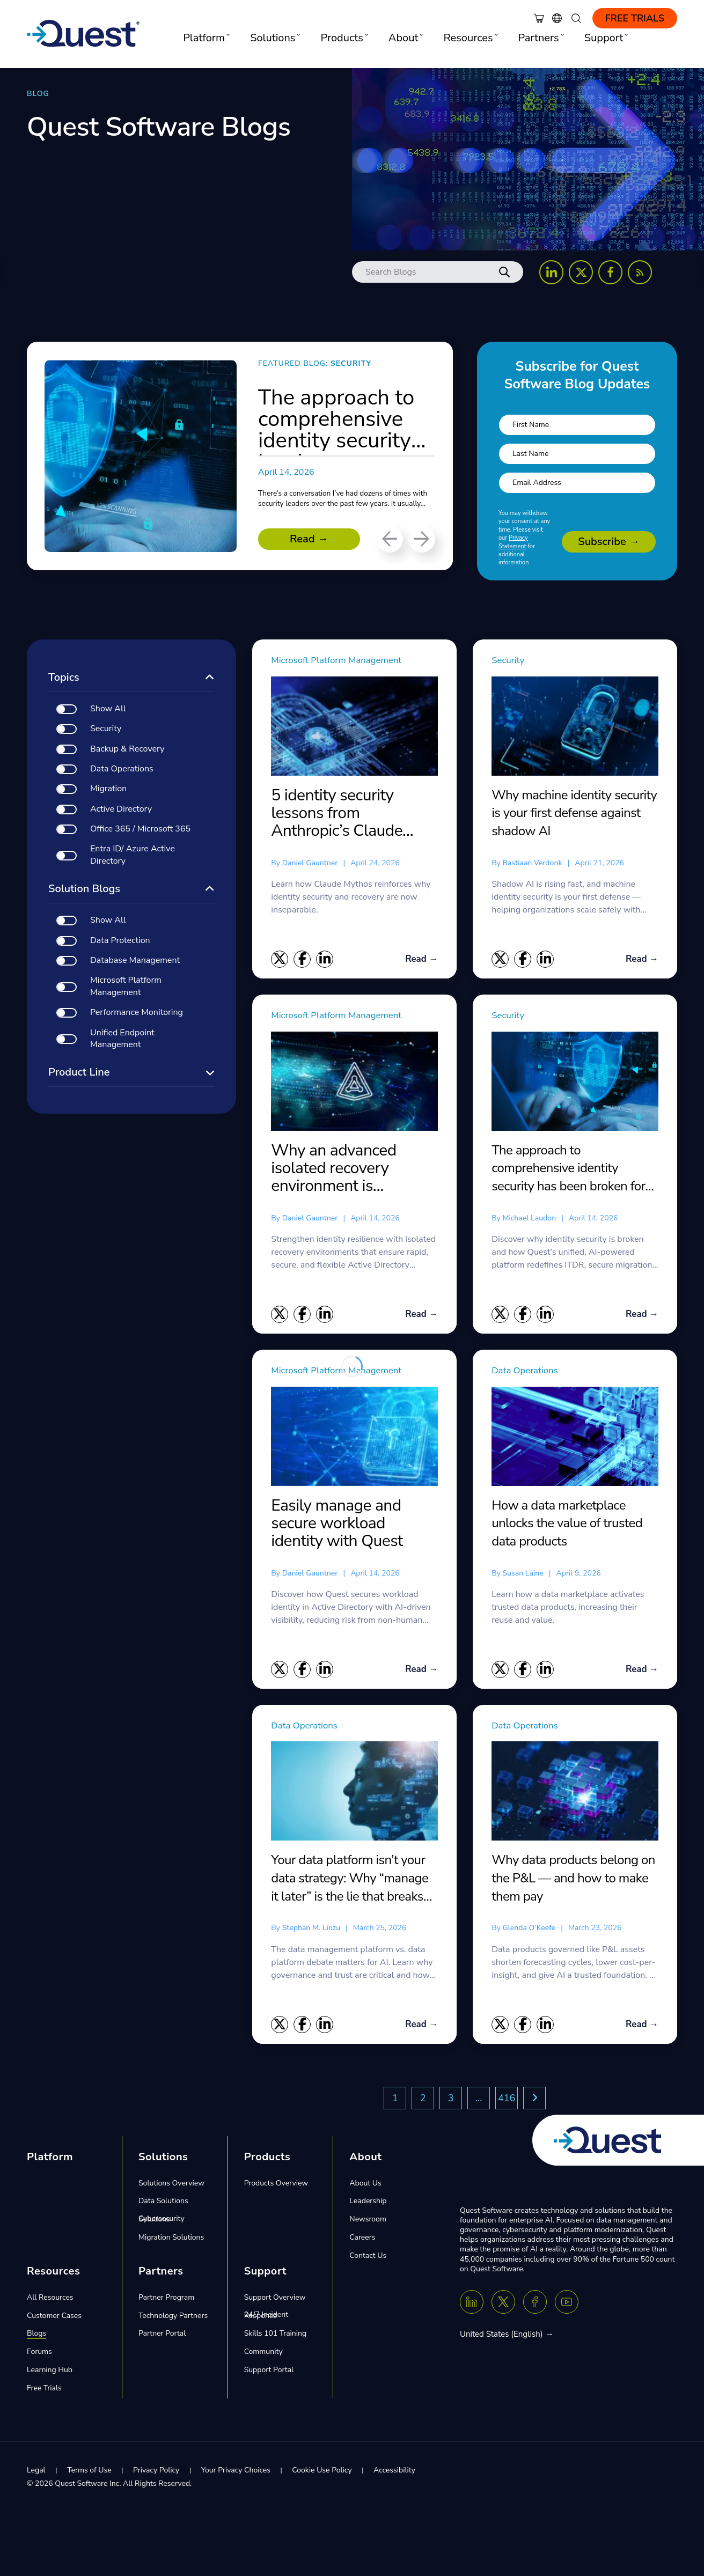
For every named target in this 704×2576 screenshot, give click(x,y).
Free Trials (634, 18)
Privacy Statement (513, 542)
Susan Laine (522, 1574)
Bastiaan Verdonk (532, 863)
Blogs (36, 2336)
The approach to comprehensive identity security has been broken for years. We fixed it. (568, 1169)
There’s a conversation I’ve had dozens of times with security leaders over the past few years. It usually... (344, 503)
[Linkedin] (471, 2305)
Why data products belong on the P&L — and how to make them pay (573, 1880)
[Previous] (389, 539)
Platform (50, 2159)
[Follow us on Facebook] (610, 272)
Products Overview (276, 2185)
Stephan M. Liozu (311, 1930)
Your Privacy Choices (235, 2473)
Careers (362, 2240)
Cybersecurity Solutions (161, 2221)
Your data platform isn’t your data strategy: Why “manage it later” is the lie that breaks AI (349, 1881)
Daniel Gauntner (310, 863)
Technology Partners (173, 2318)
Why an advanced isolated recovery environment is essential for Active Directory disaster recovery (336, 1169)
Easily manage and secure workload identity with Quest (336, 1524)
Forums (39, 2354)
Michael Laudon (529, 1218)
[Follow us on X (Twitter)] (581, 272)
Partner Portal (162, 2336)
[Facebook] (535, 2305)
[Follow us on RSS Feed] (640, 272)
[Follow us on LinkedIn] (551, 272)
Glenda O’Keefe (528, 1930)
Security (511, 659)
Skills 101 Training (275, 2336)
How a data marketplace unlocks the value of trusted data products (567, 1524)
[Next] (421, 539)
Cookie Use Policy (321, 2473)
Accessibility (394, 2473)
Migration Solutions (171, 2240)
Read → (309, 539)
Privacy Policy (156, 2473)
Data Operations (531, 1371)
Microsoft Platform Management (348, 659)
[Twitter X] (503, 2305)
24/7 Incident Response (266, 2318)
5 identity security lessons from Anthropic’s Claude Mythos (336, 813)
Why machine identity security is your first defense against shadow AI (574, 813)
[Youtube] (566, 2305)
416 (506, 2100)
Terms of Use (89, 2473)
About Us (365, 2185)
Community (263, 2354)
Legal (36, 2473)
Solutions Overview (171, 2185)
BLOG (38, 94)
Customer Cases (54, 2318)
